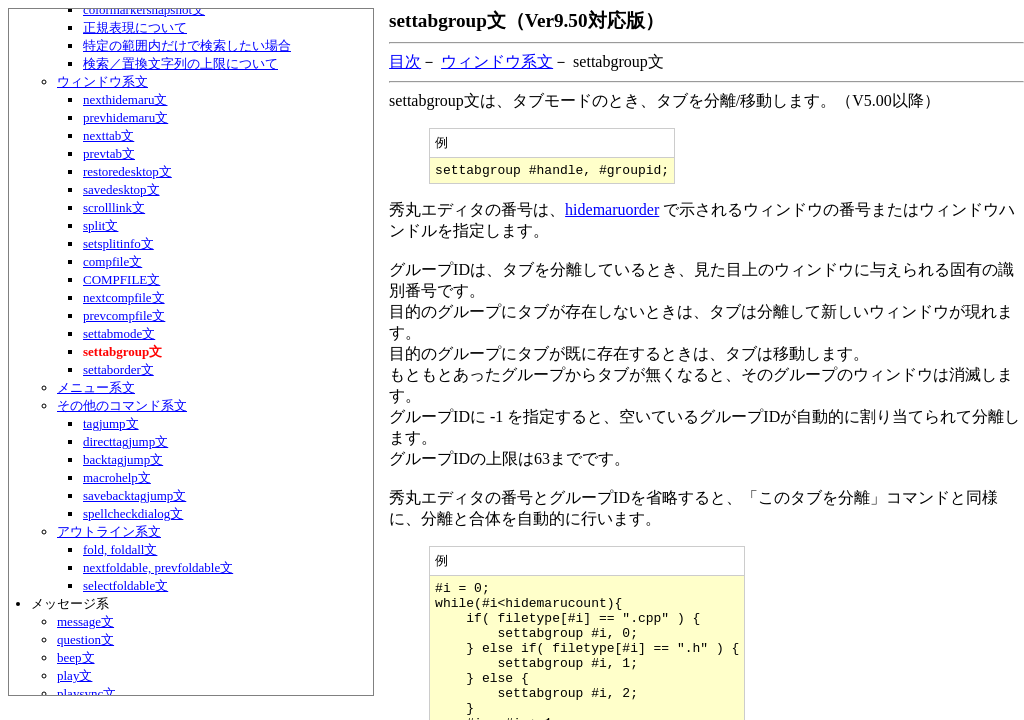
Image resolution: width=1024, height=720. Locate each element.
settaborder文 (118, 369)
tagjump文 (111, 423)
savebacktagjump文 (134, 495)
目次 (405, 61)
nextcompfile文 (124, 297)
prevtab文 (109, 153)
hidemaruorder (612, 213)
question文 (85, 639)
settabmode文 (119, 333)
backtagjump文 (123, 459)
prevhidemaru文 (125, 117)
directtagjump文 (125, 441)
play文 (74, 675)
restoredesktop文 (127, 171)
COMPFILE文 (121, 279)
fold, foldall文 (120, 549)
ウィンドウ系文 (102, 81)
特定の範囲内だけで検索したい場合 (187, 45)
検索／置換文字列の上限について (180, 63)
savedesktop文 (121, 189)
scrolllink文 (114, 207)
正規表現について (135, 27)
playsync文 (86, 693)
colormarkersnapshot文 (144, 9)
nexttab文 (108, 135)
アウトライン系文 (109, 531)
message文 (85, 621)
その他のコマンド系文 (122, 405)
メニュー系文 (96, 387)
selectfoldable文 (125, 585)
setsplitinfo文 (118, 243)
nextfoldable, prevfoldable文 (158, 567)
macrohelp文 (117, 477)
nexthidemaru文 (125, 99)
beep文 (76, 657)
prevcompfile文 (124, 315)
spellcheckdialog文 (133, 513)
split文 (100, 225)
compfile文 (112, 261)
